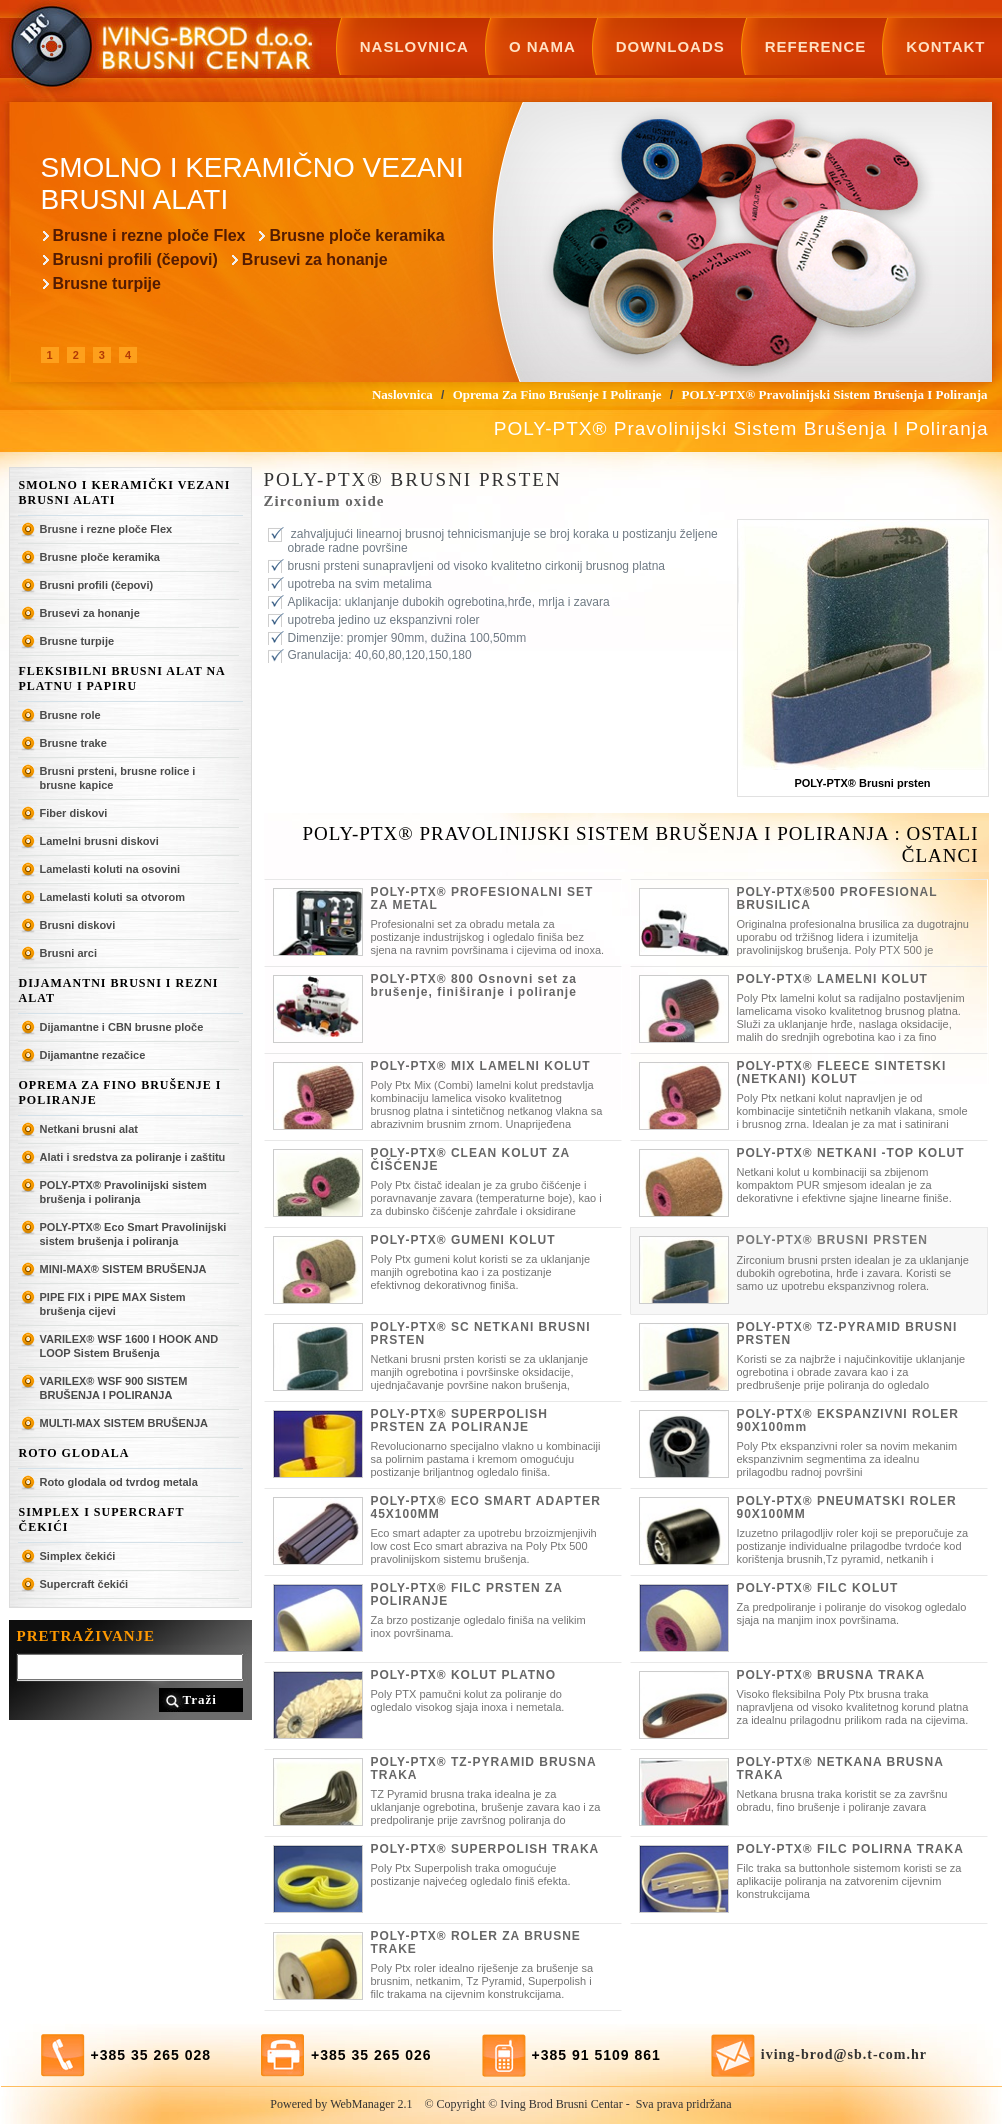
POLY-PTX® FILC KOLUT (818, 1588)
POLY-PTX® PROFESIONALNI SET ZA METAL (482, 898)
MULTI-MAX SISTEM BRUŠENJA (124, 1423)
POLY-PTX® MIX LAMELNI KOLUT (481, 1066)
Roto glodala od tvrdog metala (119, 1482)
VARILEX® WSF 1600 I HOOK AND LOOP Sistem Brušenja (129, 1346)
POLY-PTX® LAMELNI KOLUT (832, 979)
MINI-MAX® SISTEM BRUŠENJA (123, 1269)
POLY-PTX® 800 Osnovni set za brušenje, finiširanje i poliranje (474, 985)
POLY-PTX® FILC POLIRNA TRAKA (850, 1849)
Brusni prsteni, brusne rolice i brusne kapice (118, 778)
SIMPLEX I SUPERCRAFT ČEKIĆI (102, 1519)
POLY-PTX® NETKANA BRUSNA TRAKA (840, 1768)
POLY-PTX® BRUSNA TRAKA (831, 1675)
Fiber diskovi (74, 813)
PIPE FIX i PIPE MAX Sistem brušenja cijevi (113, 1304)
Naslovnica (414, 46)
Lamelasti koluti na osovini (110, 869)
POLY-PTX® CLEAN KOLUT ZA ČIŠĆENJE (470, 1159)
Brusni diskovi (78, 925)
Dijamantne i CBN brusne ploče (122, 1027)
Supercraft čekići (84, 1584)
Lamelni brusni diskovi (99, 841)
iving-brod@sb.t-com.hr (844, 2054)
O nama (542, 46)
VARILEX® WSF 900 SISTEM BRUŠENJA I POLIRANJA (114, 1388)
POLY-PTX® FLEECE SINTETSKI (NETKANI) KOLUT (842, 1072)
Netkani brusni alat (89, 1129)
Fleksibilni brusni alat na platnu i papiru (122, 678)
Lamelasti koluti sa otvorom (112, 897)
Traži (200, 1699)
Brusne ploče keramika (356, 235)
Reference (816, 46)
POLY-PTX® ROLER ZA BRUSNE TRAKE (476, 1942)
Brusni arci (68, 953)
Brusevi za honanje (315, 259)
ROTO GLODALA (74, 1453)
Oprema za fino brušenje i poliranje (120, 1092)
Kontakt (945, 46)
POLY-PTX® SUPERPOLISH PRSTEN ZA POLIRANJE (459, 1420)
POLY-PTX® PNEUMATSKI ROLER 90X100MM (847, 1507)
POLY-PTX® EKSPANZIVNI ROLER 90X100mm (848, 1420)
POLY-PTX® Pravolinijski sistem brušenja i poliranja (123, 1192)
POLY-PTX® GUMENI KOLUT (463, 1240)
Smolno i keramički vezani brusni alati (125, 492)
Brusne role (70, 715)
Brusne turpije (107, 283)
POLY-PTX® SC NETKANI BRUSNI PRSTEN (481, 1333)
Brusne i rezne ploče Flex (149, 235)
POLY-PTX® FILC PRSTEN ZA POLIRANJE (467, 1594)
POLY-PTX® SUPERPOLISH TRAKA (485, 1849)
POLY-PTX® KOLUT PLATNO (464, 1675)
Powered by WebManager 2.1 (341, 2104)
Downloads (670, 46)
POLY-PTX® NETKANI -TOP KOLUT (851, 1153)
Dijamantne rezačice (93, 1055)
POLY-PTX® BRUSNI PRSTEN (832, 1240)
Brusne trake (73, 743)
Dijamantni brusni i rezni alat (119, 990)
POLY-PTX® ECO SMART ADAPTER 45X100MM (486, 1507)
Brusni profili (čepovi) (135, 259)
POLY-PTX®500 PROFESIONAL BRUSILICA (837, 898)
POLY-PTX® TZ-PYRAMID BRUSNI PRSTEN (847, 1333)
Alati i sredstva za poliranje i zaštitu (133, 1157)
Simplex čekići (78, 1556)
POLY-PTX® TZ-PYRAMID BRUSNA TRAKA (484, 1768)
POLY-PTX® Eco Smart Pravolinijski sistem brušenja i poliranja (133, 1234)
